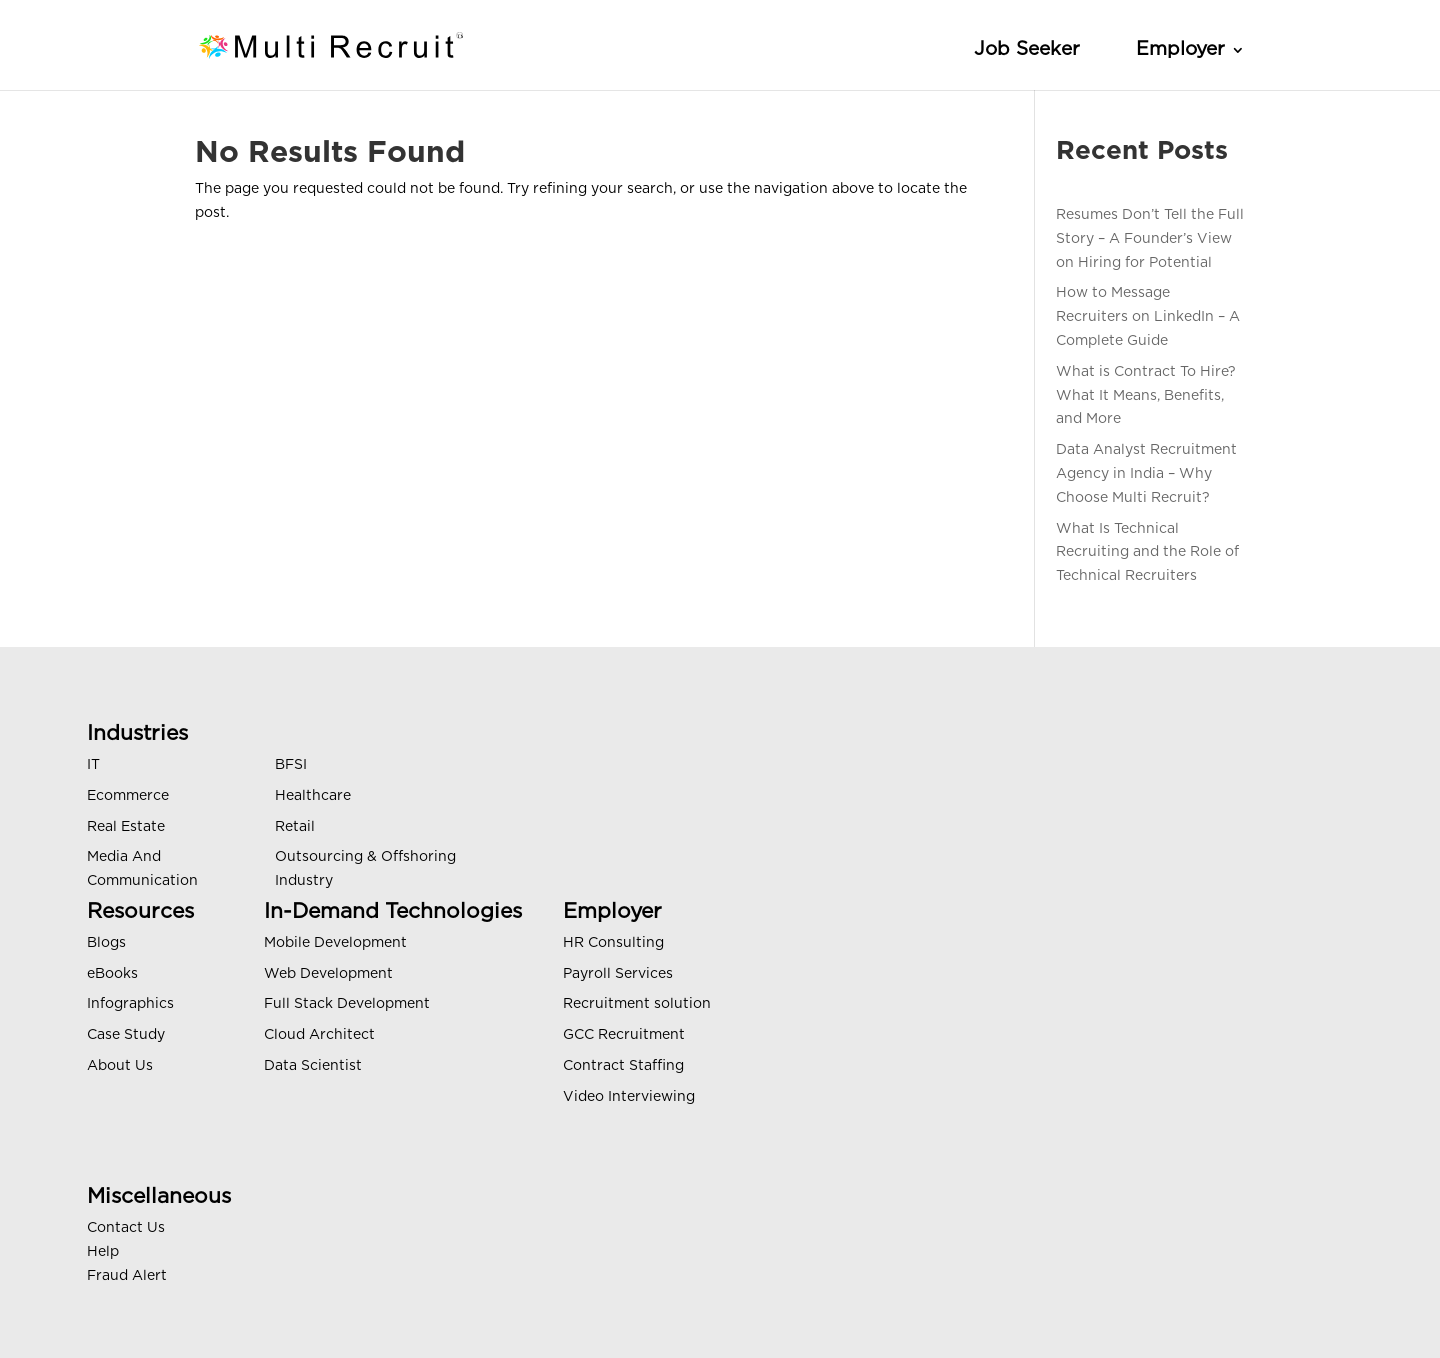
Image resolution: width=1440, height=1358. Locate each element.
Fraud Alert (127, 1276)
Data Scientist (313, 1066)
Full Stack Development (347, 1004)
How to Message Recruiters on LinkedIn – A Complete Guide (1148, 317)
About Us (120, 1066)
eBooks (112, 974)
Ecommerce (128, 796)
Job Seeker (1027, 49)
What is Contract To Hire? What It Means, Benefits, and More (1146, 396)
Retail (295, 827)
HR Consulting (613, 943)
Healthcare (313, 796)
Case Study (126, 1035)
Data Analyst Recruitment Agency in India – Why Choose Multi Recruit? (1146, 474)
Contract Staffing (623, 1066)
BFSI (291, 765)
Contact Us (126, 1228)
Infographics (130, 1004)
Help (103, 1252)
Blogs (106, 943)
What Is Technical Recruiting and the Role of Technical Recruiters (1147, 553)
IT (93, 765)
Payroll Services (618, 974)
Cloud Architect (319, 1035)
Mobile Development (335, 943)
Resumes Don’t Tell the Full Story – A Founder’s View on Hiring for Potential (1150, 239)
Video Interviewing (629, 1097)
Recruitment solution (637, 1004)
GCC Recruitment (624, 1035)
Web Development (328, 974)
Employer (1180, 49)
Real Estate (126, 827)
